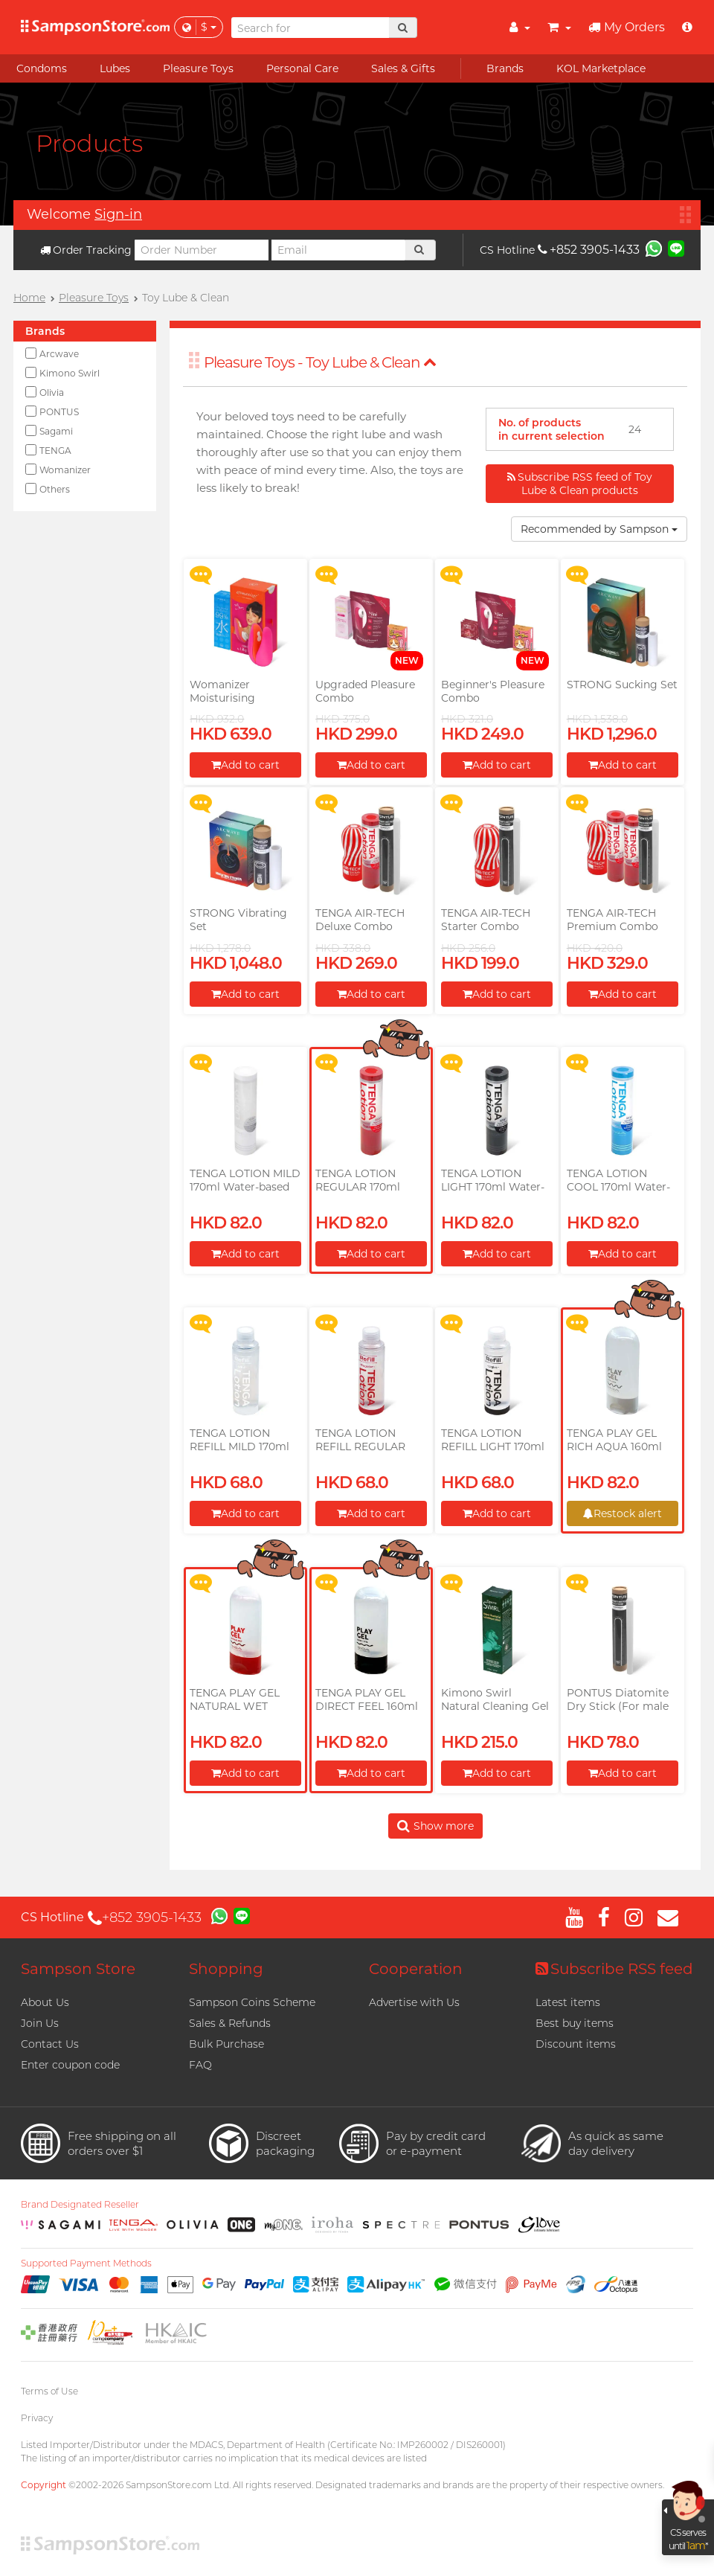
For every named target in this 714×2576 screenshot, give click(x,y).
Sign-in (118, 214)
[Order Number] (201, 250)
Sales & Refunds (230, 2023)
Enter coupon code (70, 2065)
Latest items (568, 2002)
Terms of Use (49, 2391)
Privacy (37, 2417)
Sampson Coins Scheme (252, 2002)
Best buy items (575, 2023)
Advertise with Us (414, 2002)
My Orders (626, 27)
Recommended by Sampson (599, 529)
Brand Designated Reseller (80, 2204)
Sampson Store (78, 1969)
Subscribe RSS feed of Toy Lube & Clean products (579, 483)
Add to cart (245, 765)
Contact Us (50, 2044)
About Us (45, 2002)
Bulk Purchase (226, 2044)
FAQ (200, 2065)
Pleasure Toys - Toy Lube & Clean (320, 362)
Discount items (576, 2044)
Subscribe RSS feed (614, 1969)
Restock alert (622, 1513)
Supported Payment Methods (86, 2263)
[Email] (338, 250)
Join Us (40, 2023)
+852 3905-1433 (589, 250)
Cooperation (416, 1969)
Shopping (226, 1969)
